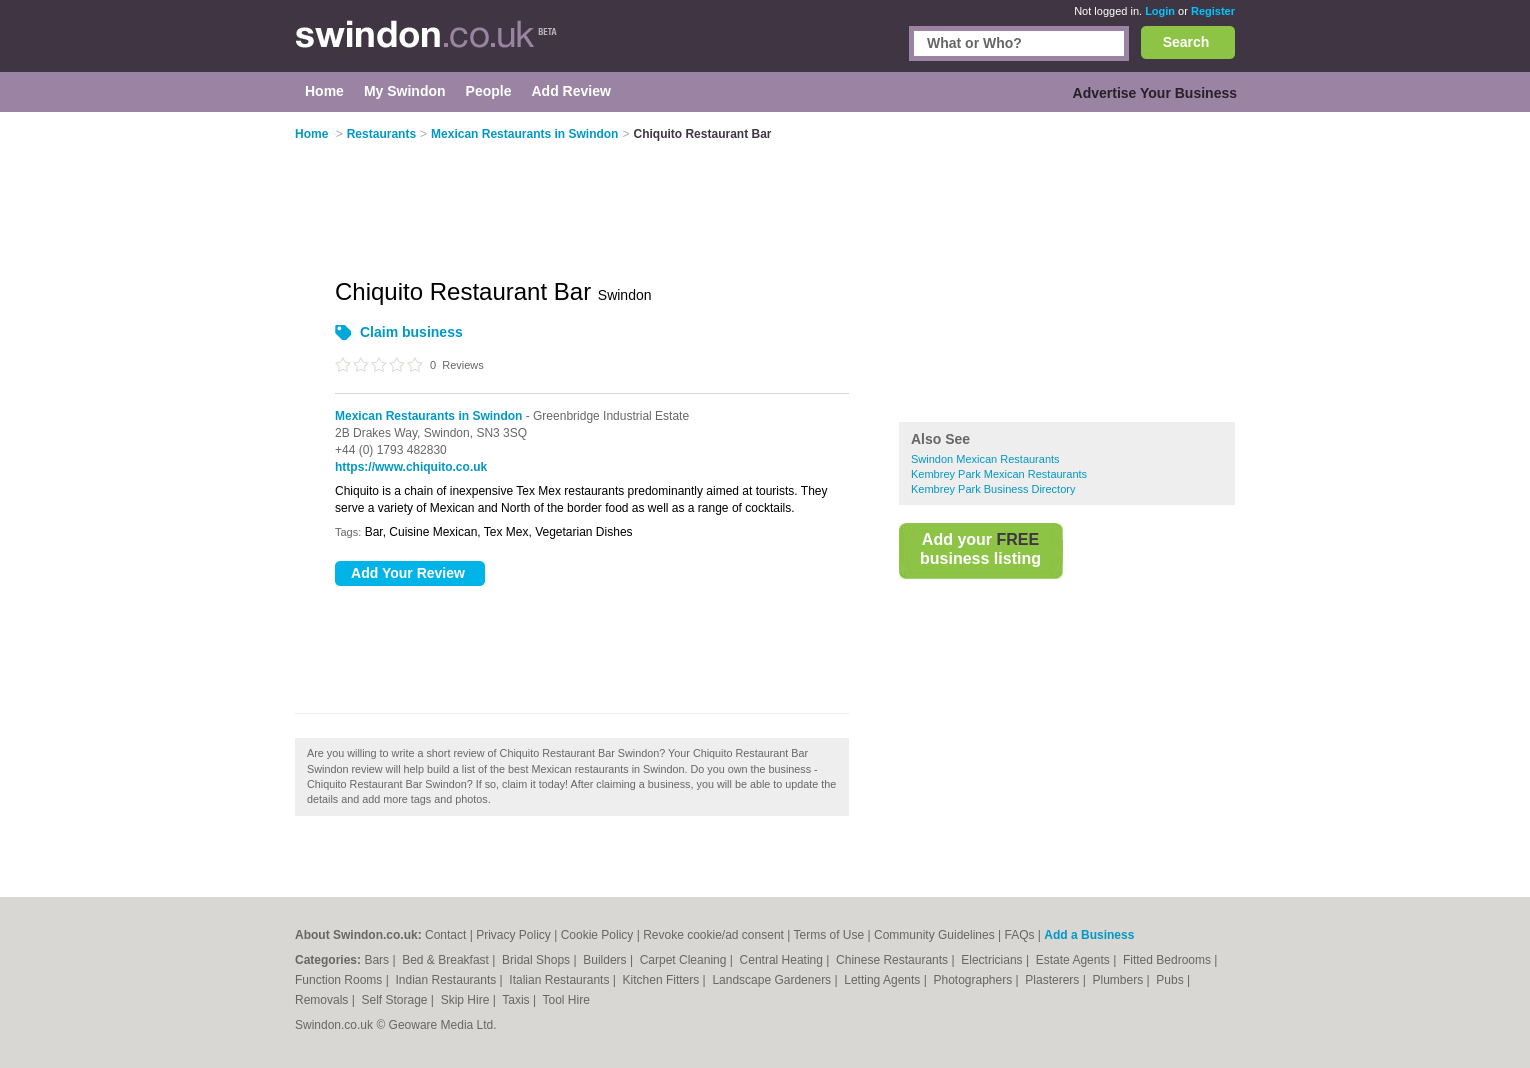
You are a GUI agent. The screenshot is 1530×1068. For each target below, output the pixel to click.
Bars (378, 960)
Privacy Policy (513, 935)
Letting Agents (883, 980)
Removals (323, 1000)
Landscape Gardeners (773, 980)
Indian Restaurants (448, 980)
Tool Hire (566, 1000)
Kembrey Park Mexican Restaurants (999, 474)
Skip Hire (467, 1000)
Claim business (411, 332)
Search (1186, 42)
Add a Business (1089, 935)
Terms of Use (828, 935)
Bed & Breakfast (447, 960)
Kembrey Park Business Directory (993, 489)
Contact (445, 935)
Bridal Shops (537, 960)
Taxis (517, 1000)
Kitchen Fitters (663, 980)
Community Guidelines (934, 935)
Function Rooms (340, 980)
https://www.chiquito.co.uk (411, 467)
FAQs (1019, 935)
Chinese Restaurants (893, 960)
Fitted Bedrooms (1168, 960)
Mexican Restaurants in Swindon (428, 416)
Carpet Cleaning (685, 960)
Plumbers (1119, 980)
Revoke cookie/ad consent (713, 935)
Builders (606, 960)
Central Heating (783, 960)
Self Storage (395, 1000)
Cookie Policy (597, 935)
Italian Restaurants (560, 980)
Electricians (993, 960)
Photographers (974, 980)
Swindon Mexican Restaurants (985, 459)
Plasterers (1053, 980)
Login (1160, 11)
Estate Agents (1074, 960)
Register (1213, 11)
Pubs (1171, 980)
